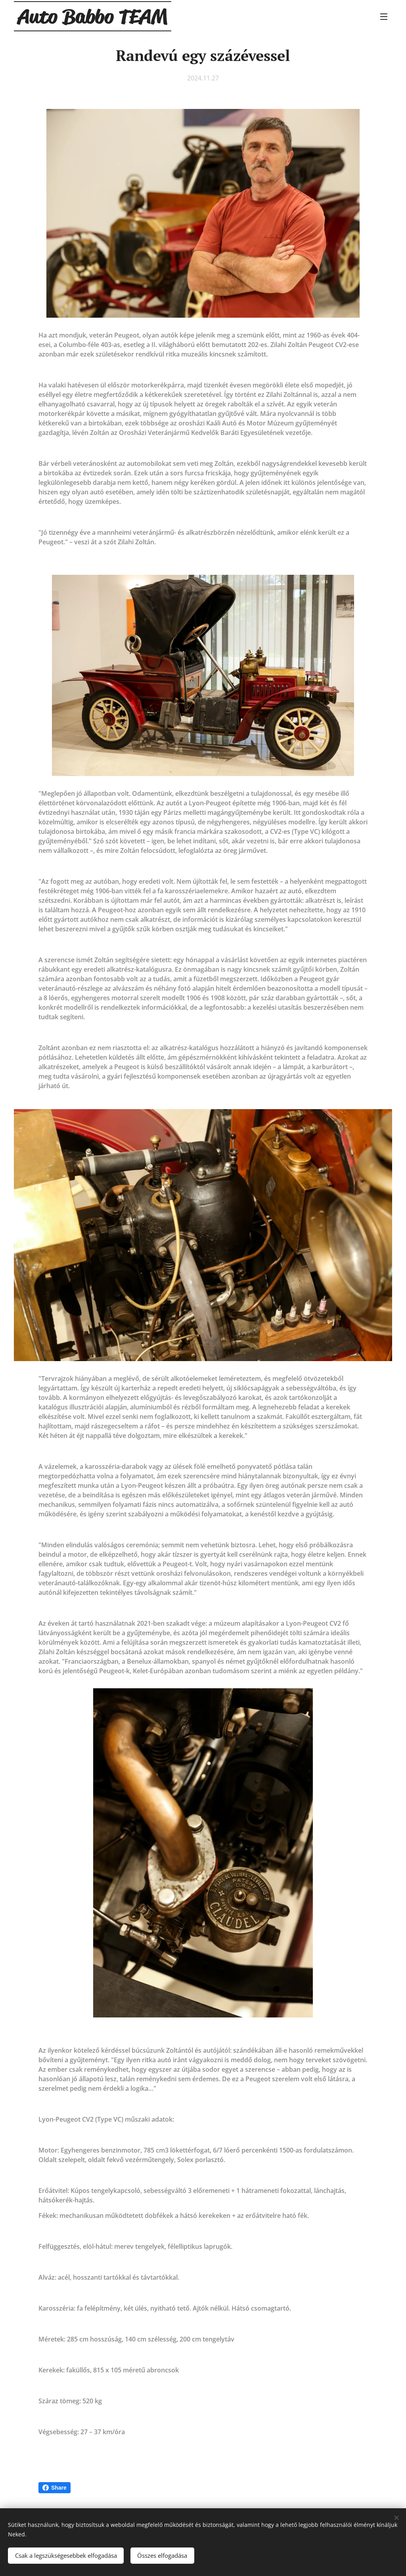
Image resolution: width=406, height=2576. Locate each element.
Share (54, 2487)
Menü (383, 16)
